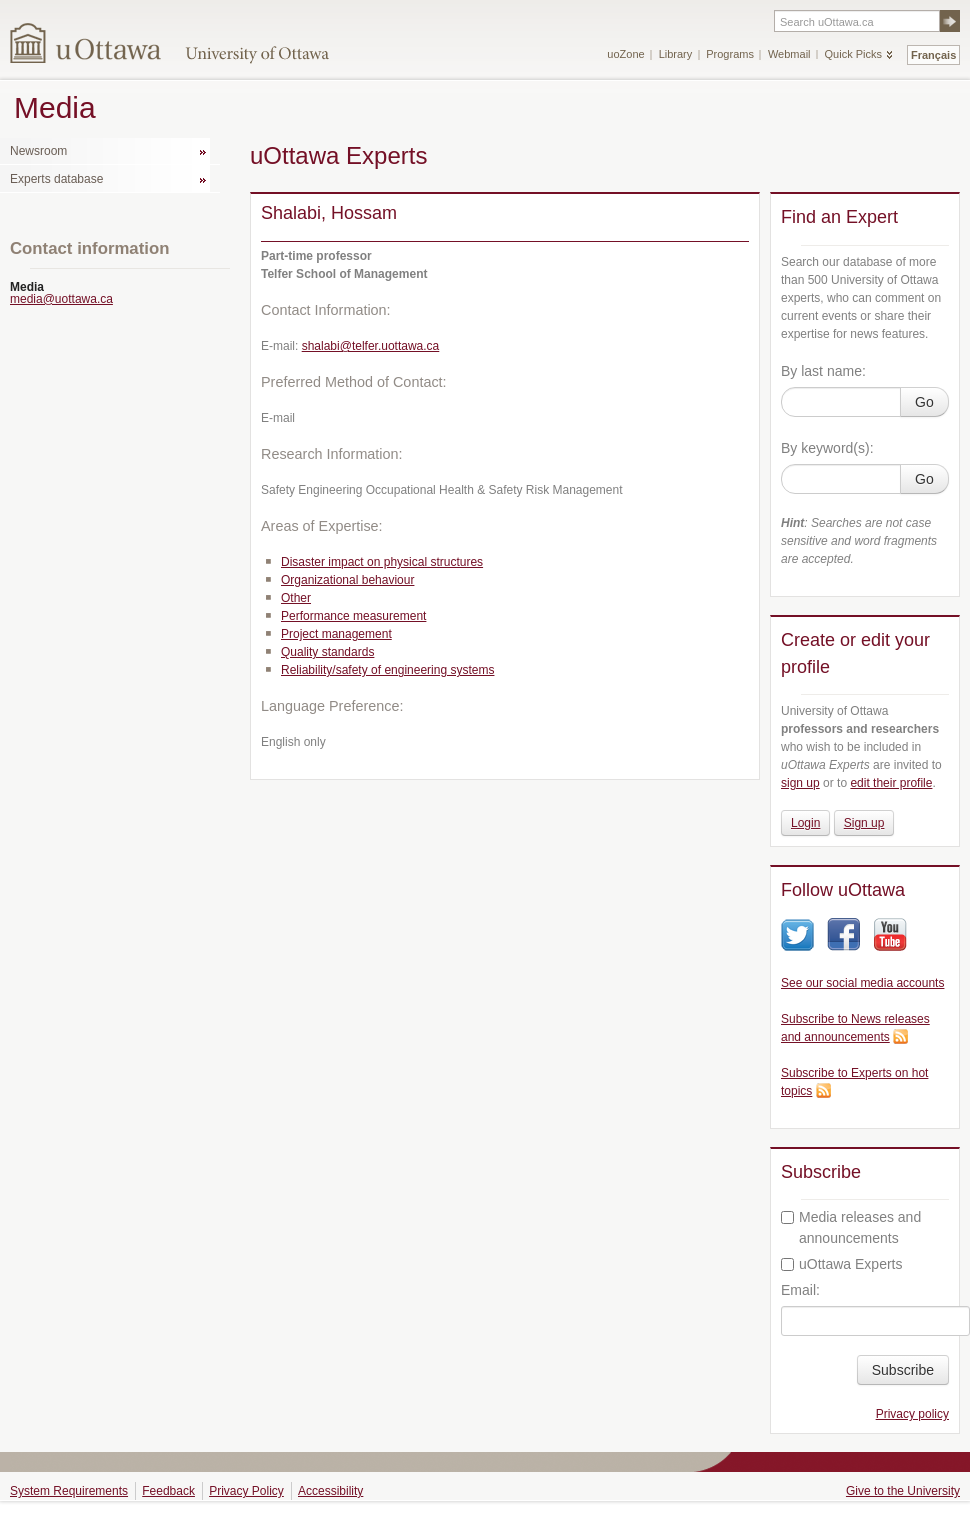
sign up (800, 783)
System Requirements (69, 1491)
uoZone (625, 54)
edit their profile (891, 783)
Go (924, 402)
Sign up (864, 823)
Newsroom (38, 151)
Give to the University (903, 1491)
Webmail (789, 54)
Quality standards (327, 652)
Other (296, 598)
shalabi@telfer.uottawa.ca (371, 346)
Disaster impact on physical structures (382, 562)
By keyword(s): (827, 448)
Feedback (168, 1491)
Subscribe (903, 1370)
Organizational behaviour (347, 580)
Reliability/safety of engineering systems (387, 670)
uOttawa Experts (842, 1264)
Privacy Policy (246, 1491)
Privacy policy (912, 1414)
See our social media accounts (862, 983)
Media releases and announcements (851, 1227)
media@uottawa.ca (61, 299)
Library (676, 54)
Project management (336, 634)
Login (805, 823)
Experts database (56, 179)
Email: (800, 1290)
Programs (730, 54)
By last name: (823, 371)
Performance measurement (353, 616)
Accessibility (330, 1491)
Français (933, 55)
